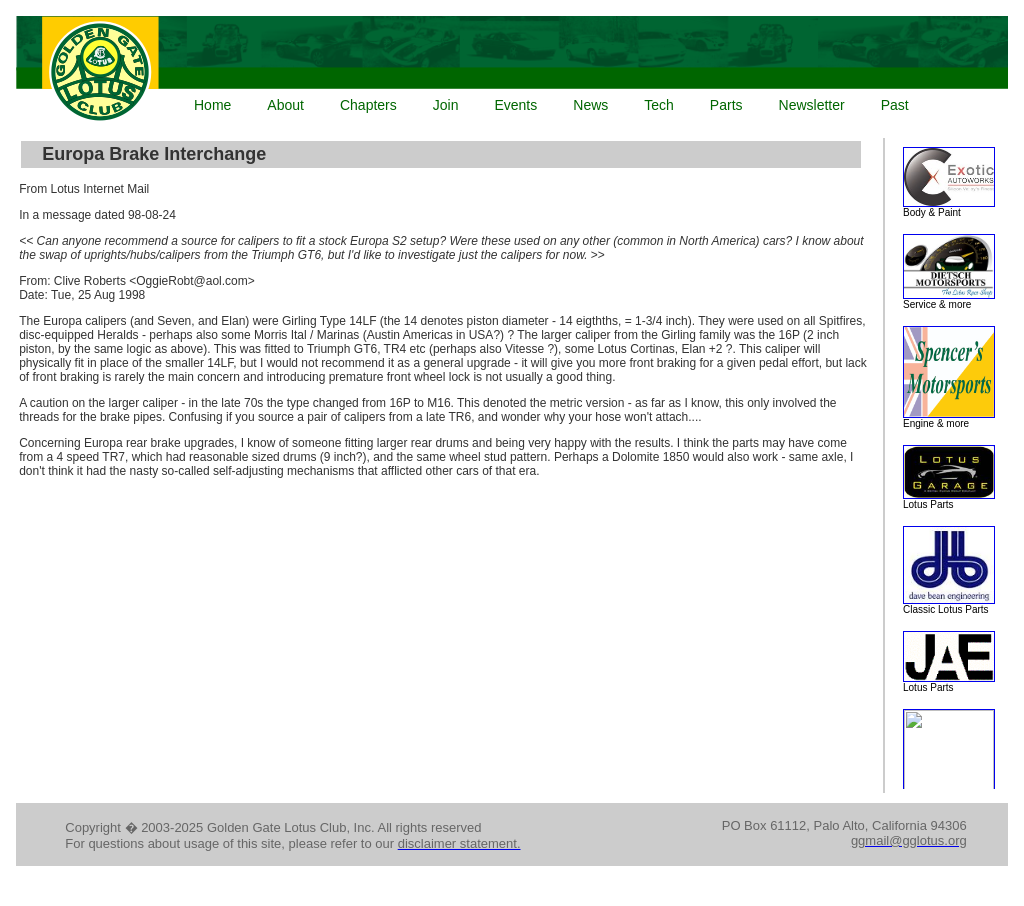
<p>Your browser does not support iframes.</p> (508, 70)
